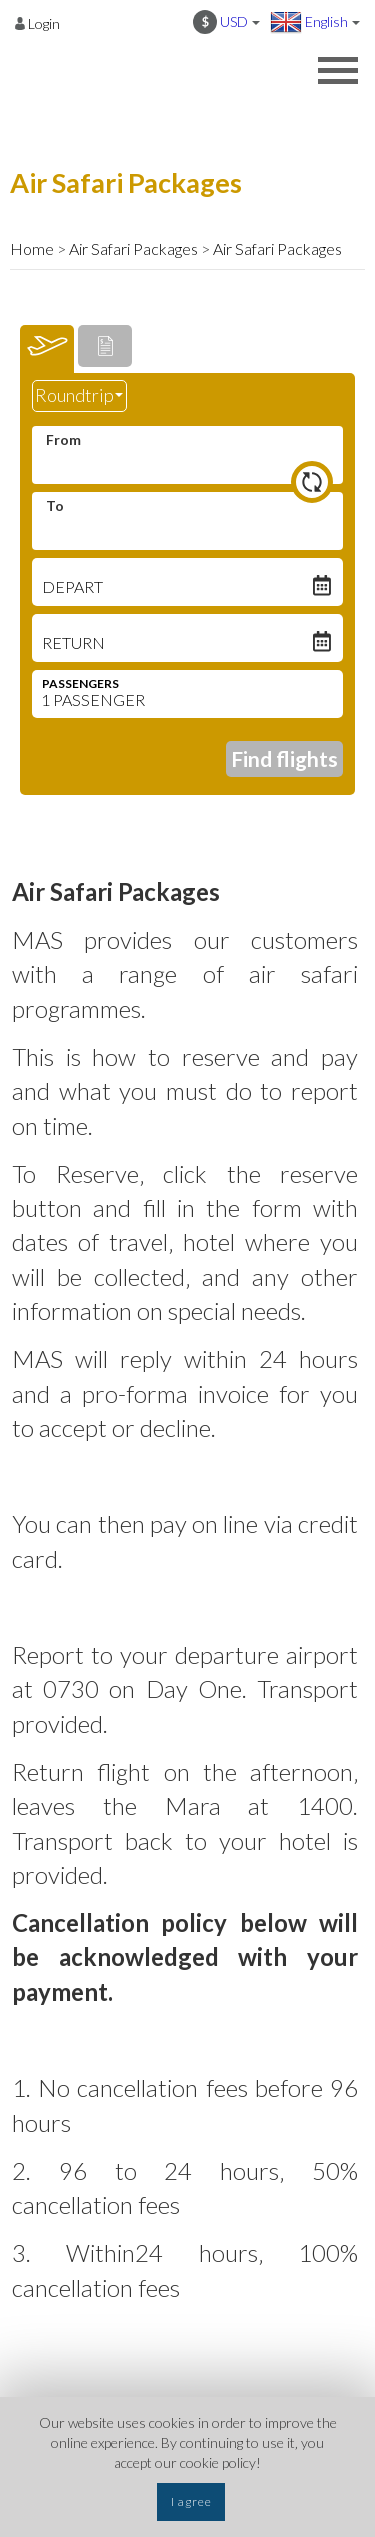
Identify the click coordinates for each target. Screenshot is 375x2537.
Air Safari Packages (133, 248)
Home (32, 248)
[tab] (47, 349)
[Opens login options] (37, 23)
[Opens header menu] (338, 73)
